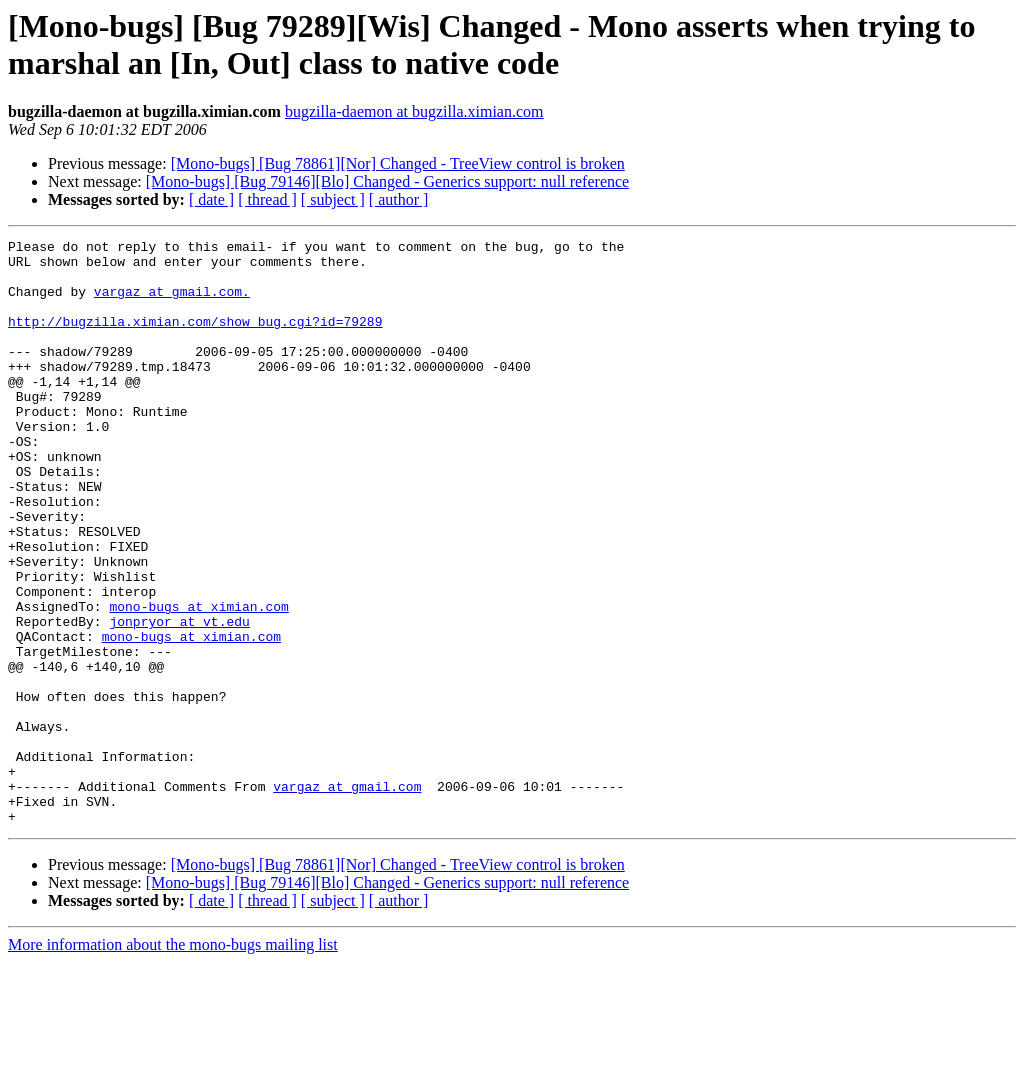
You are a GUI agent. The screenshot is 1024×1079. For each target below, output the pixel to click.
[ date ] (211, 199)
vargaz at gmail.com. (172, 303)
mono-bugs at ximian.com (198, 681)
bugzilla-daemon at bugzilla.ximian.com (414, 111)
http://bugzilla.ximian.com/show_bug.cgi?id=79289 (195, 339)
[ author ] (399, 199)
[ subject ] (333, 199)
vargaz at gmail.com (347, 897)
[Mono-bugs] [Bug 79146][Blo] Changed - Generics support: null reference (387, 181)
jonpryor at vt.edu (179, 699)
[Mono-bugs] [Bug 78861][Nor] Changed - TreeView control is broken (398, 163)
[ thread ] (267, 199)
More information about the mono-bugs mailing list (173, 1061)
